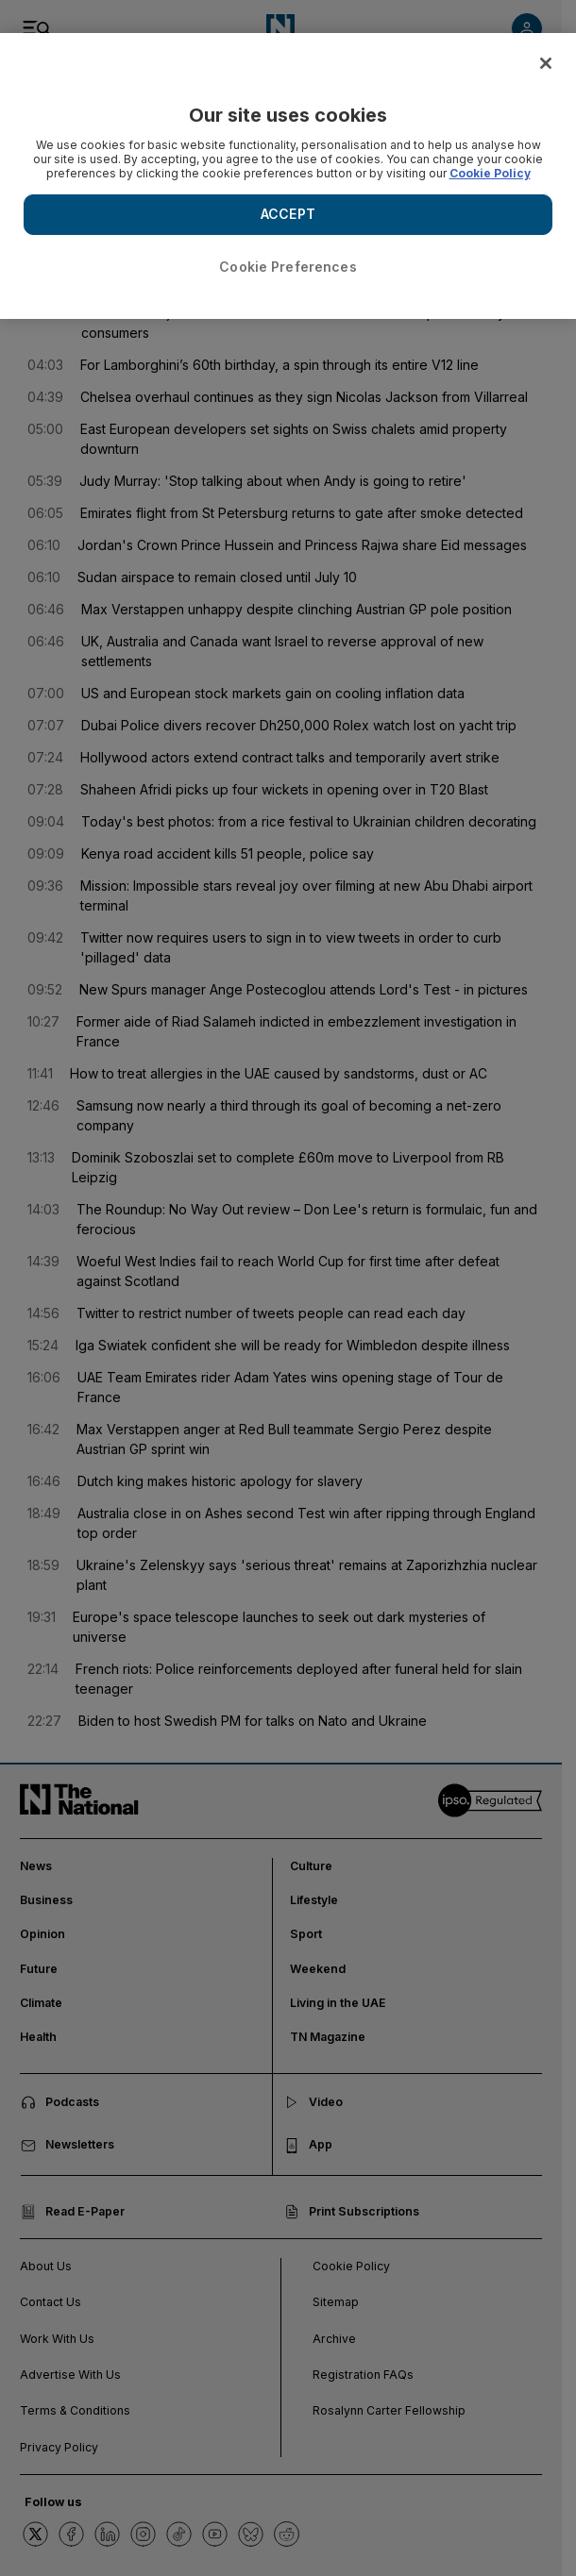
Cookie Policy (490, 173)
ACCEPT (288, 214)
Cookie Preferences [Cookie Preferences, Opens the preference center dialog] (288, 267)
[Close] (546, 63)
